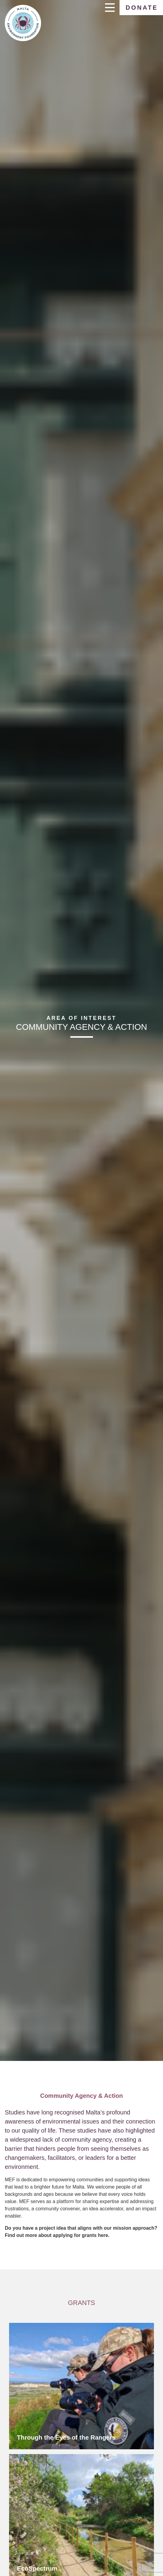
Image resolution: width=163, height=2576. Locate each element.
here (103, 2235)
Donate (142, 7)
